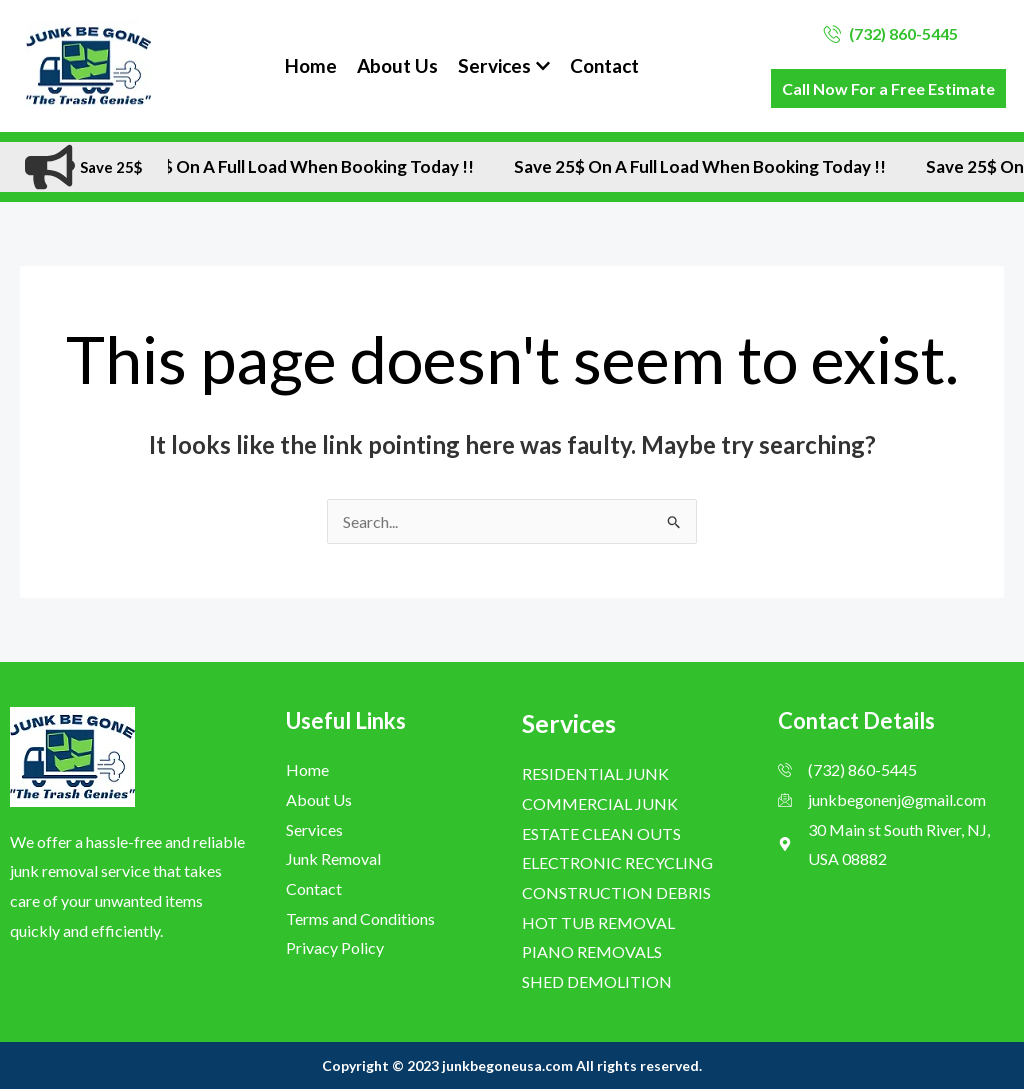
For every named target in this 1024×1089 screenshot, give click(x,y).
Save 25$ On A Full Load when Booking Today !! (306, 167)
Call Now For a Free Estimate (888, 88)
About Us (397, 65)
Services (504, 65)
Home (311, 65)
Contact (604, 65)
